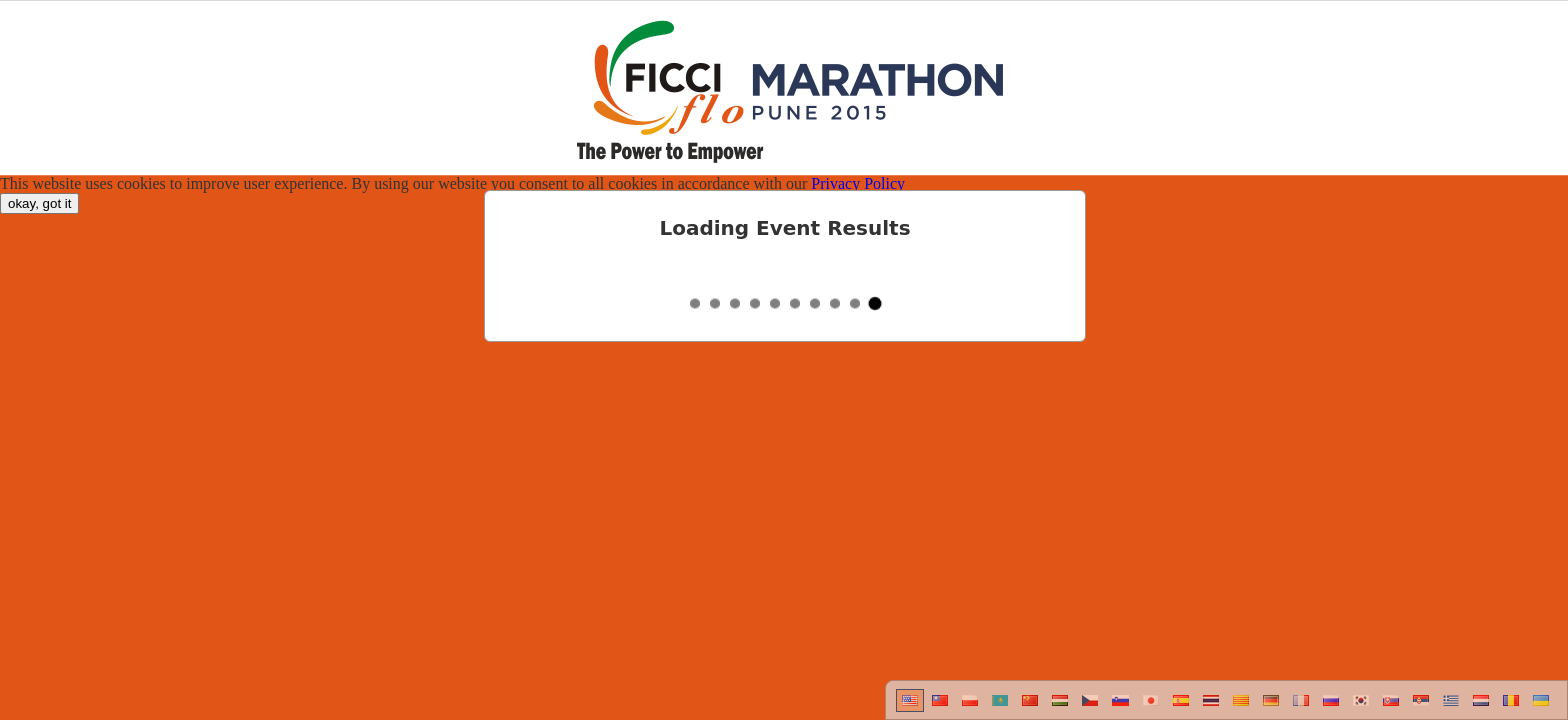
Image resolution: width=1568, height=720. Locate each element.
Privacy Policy (858, 183)
